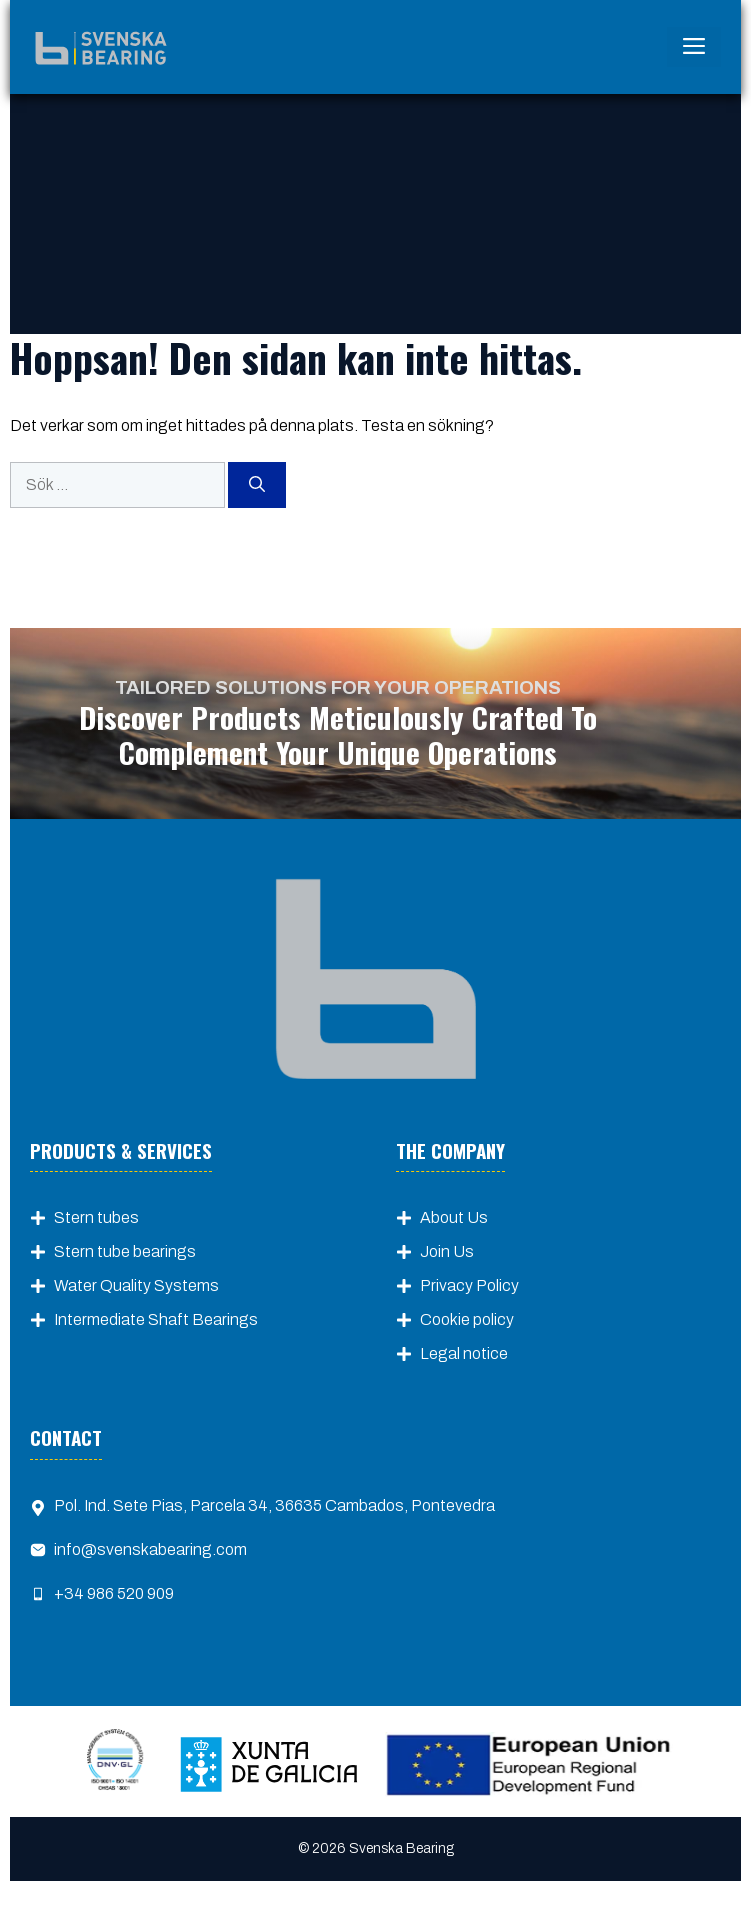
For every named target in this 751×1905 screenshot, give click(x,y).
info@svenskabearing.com (150, 1549)
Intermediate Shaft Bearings (156, 1319)
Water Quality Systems (136, 1285)
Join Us (447, 1251)
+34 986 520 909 (114, 1593)
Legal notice (464, 1353)
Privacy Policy (469, 1285)
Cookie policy (467, 1319)
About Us (454, 1217)
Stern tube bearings (125, 1251)
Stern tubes (96, 1217)
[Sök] (257, 485)
